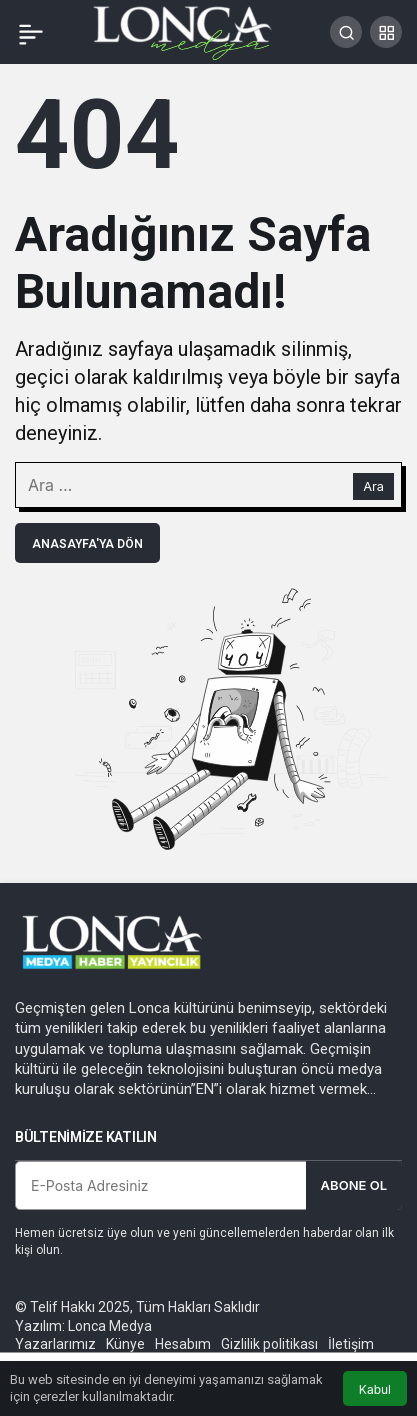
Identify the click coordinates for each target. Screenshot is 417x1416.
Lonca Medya (110, 1326)
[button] (386, 32)
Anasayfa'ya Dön (87, 544)
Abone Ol (354, 1185)
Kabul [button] (375, 1389)
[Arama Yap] (346, 32)
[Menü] (31, 32)
